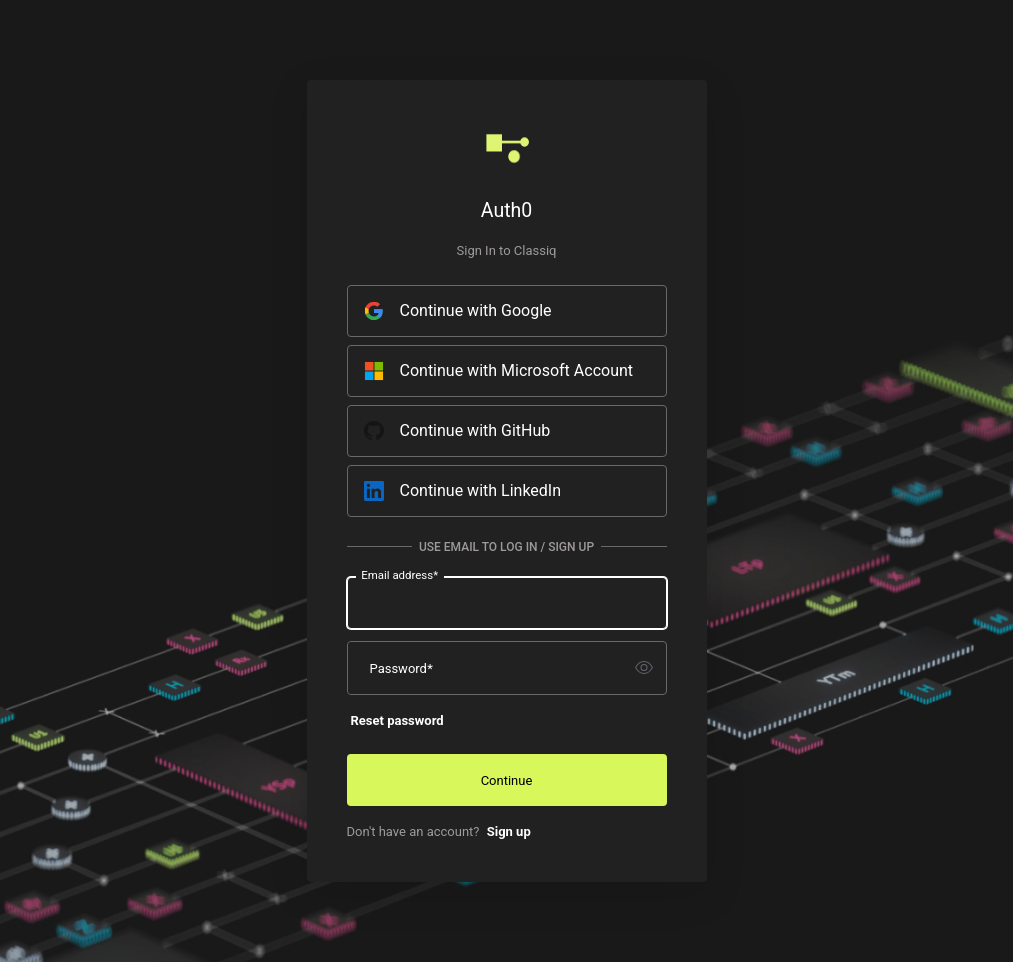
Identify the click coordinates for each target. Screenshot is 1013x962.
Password (401, 667)
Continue (507, 780)
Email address (399, 574)
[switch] (644, 668)
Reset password (397, 720)
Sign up (509, 831)
